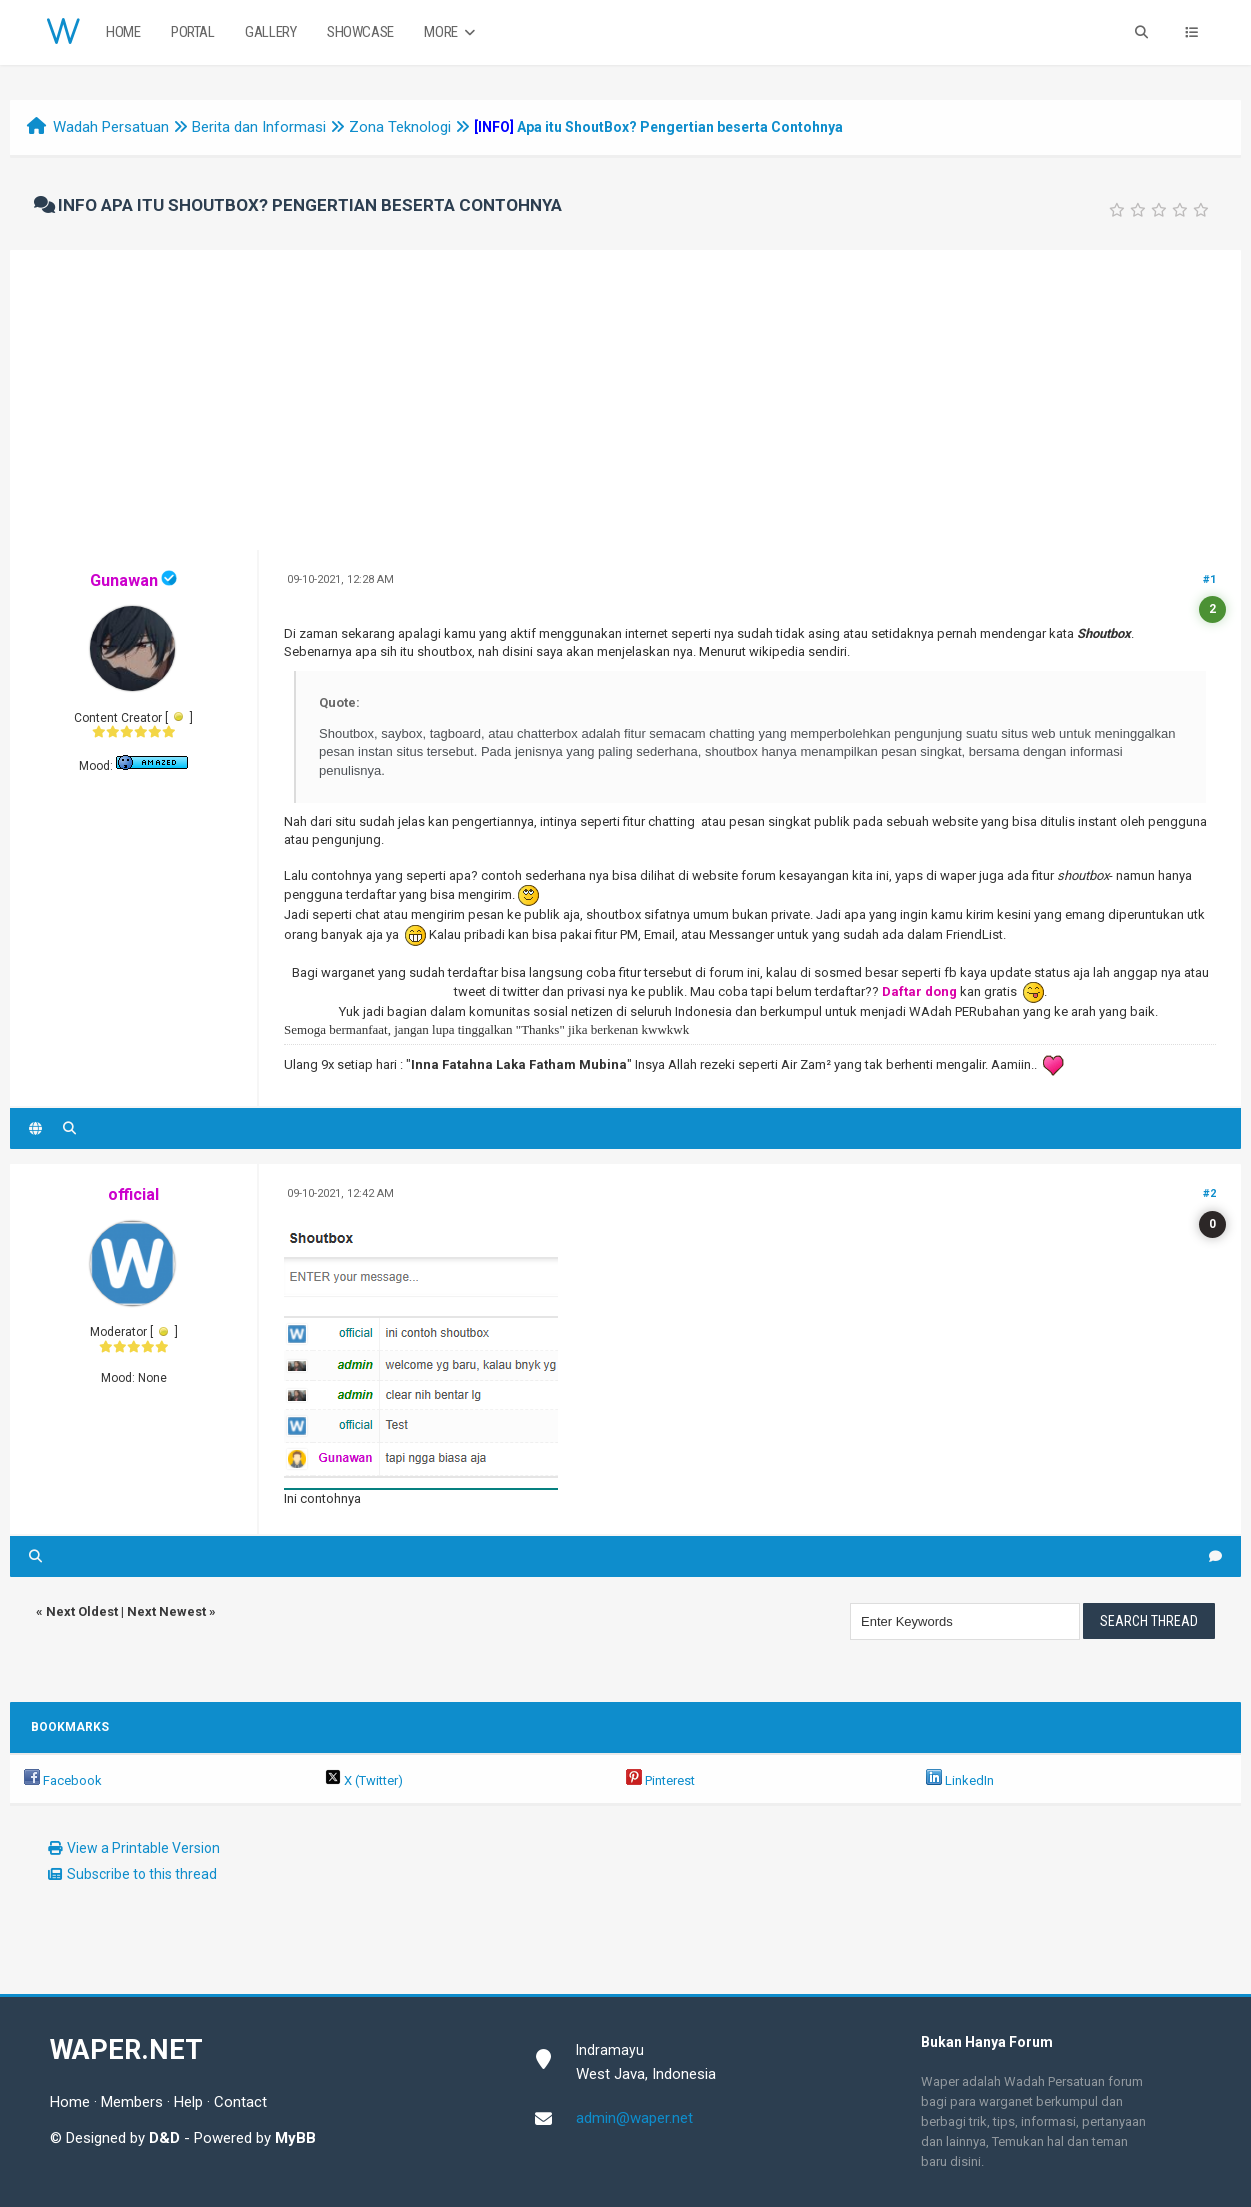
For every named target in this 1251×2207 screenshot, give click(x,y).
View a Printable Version (143, 1848)
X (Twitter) (364, 1780)
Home (123, 32)
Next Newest (166, 1611)
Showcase (360, 32)
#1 (1209, 579)
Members (132, 2102)
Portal (193, 32)
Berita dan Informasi (259, 127)
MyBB (295, 2138)
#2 (1209, 1193)
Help (188, 2102)
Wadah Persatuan (111, 127)
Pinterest (660, 1780)
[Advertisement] (626, 400)
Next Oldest (82, 1611)
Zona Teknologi (400, 127)
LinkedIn (960, 1780)
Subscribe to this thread (142, 1874)
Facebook (63, 1780)
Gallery (270, 32)
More (451, 32)
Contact (240, 2102)
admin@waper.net (634, 2118)
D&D (164, 2138)
